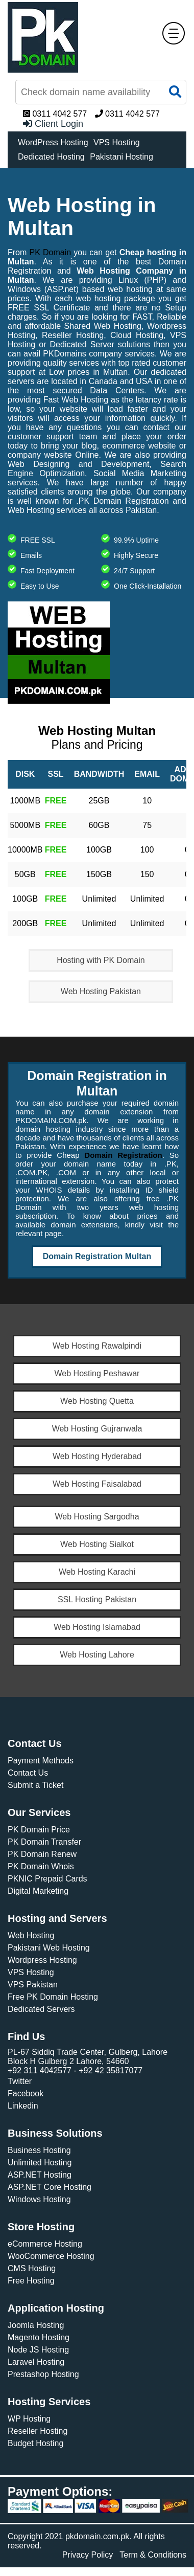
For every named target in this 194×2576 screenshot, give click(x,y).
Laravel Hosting (36, 2362)
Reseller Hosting (37, 2431)
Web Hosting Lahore (97, 1654)
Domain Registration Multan (97, 1256)
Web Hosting (31, 1935)
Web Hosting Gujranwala (97, 1428)
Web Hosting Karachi (97, 1571)
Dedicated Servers (41, 2009)
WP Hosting (29, 2418)
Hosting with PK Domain (101, 960)
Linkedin (23, 2105)
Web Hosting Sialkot (97, 1544)
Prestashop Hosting (43, 2374)
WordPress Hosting (53, 142)
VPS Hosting (116, 142)
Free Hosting (31, 2280)
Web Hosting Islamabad (97, 1627)
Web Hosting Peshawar (97, 1373)
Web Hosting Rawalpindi (97, 1345)
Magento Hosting (38, 2337)
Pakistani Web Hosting (49, 1947)
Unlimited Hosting (39, 2162)
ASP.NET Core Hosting (49, 2187)
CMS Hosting (32, 2268)
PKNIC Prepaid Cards (47, 1878)
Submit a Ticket (35, 1785)
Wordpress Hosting (42, 1960)
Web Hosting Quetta (97, 1401)
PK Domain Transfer (44, 1842)
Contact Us (28, 1772)
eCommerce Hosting (45, 2243)
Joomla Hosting (36, 2325)
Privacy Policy (87, 2554)
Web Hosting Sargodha (97, 1516)
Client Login (53, 124)
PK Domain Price (39, 1829)
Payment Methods (41, 1760)
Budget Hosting (35, 2443)
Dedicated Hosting (51, 156)
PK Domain (50, 252)
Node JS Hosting (38, 2349)
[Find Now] (100, 92)
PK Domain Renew (42, 1854)
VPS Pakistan (33, 1984)
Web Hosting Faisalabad (97, 1484)
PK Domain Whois (41, 1866)
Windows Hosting (39, 2199)
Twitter (20, 2081)
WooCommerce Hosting (51, 2256)
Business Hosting (39, 2150)
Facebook (25, 2093)
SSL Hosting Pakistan (97, 1599)
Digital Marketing (38, 1891)
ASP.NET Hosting (39, 2174)
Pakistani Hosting (121, 156)
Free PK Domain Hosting (53, 1996)
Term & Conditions (152, 2554)
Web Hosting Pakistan (101, 991)
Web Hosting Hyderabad (97, 1456)
